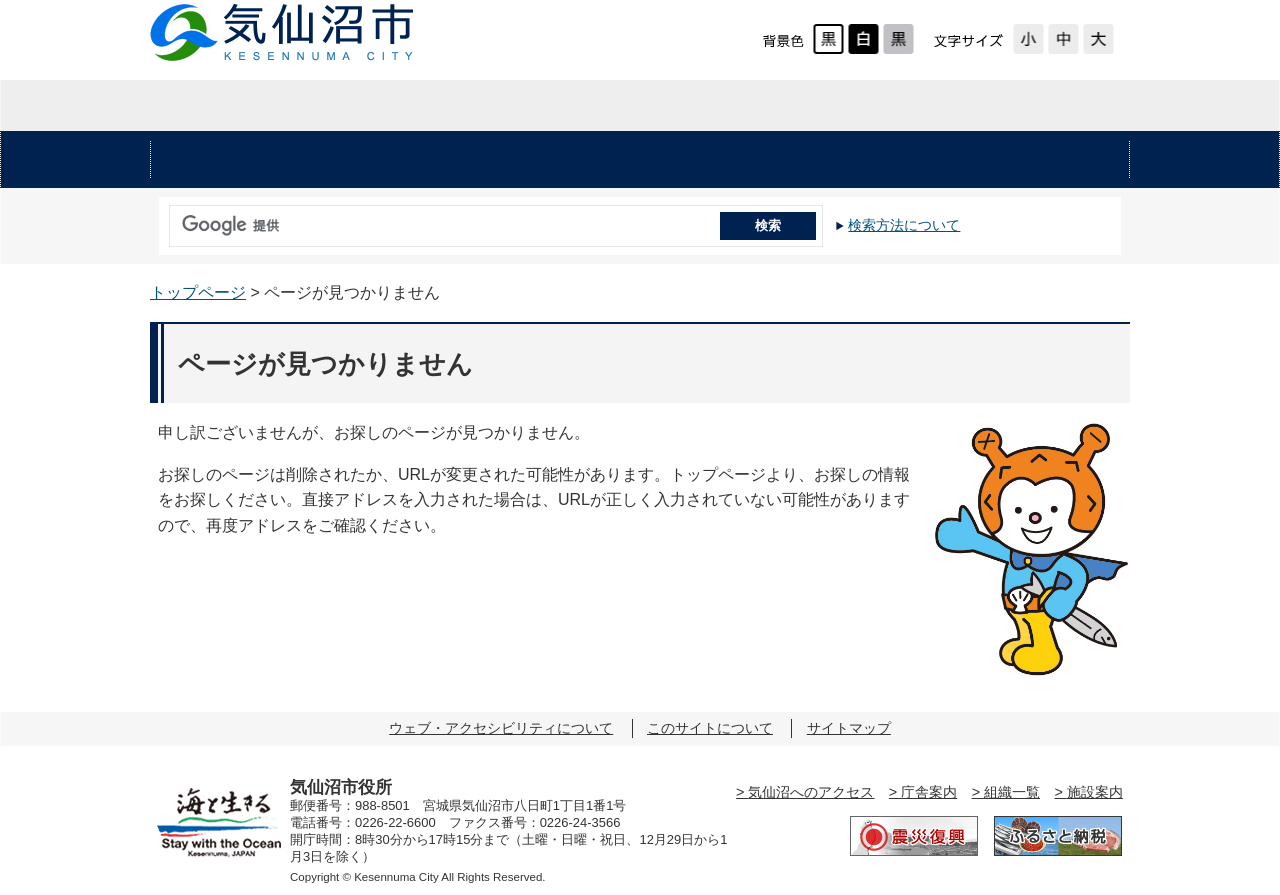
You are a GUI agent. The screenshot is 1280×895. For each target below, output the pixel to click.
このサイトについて (710, 728)
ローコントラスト (898, 39)
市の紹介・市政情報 (966, 106)
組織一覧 (1012, 792)
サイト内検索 (164, 219)
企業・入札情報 (639, 106)
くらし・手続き (418, 160)
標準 (1063, 39)
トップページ (198, 292)
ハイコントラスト (863, 39)
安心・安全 (235, 160)
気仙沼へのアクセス (811, 792)
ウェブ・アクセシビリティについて (501, 728)
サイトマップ (849, 728)
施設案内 (1095, 792)
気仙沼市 (282, 32)
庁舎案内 (929, 792)
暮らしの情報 (313, 106)
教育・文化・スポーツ (823, 160)
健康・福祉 (601, 160)
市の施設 (1045, 160)
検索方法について (904, 225)
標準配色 (828, 39)
